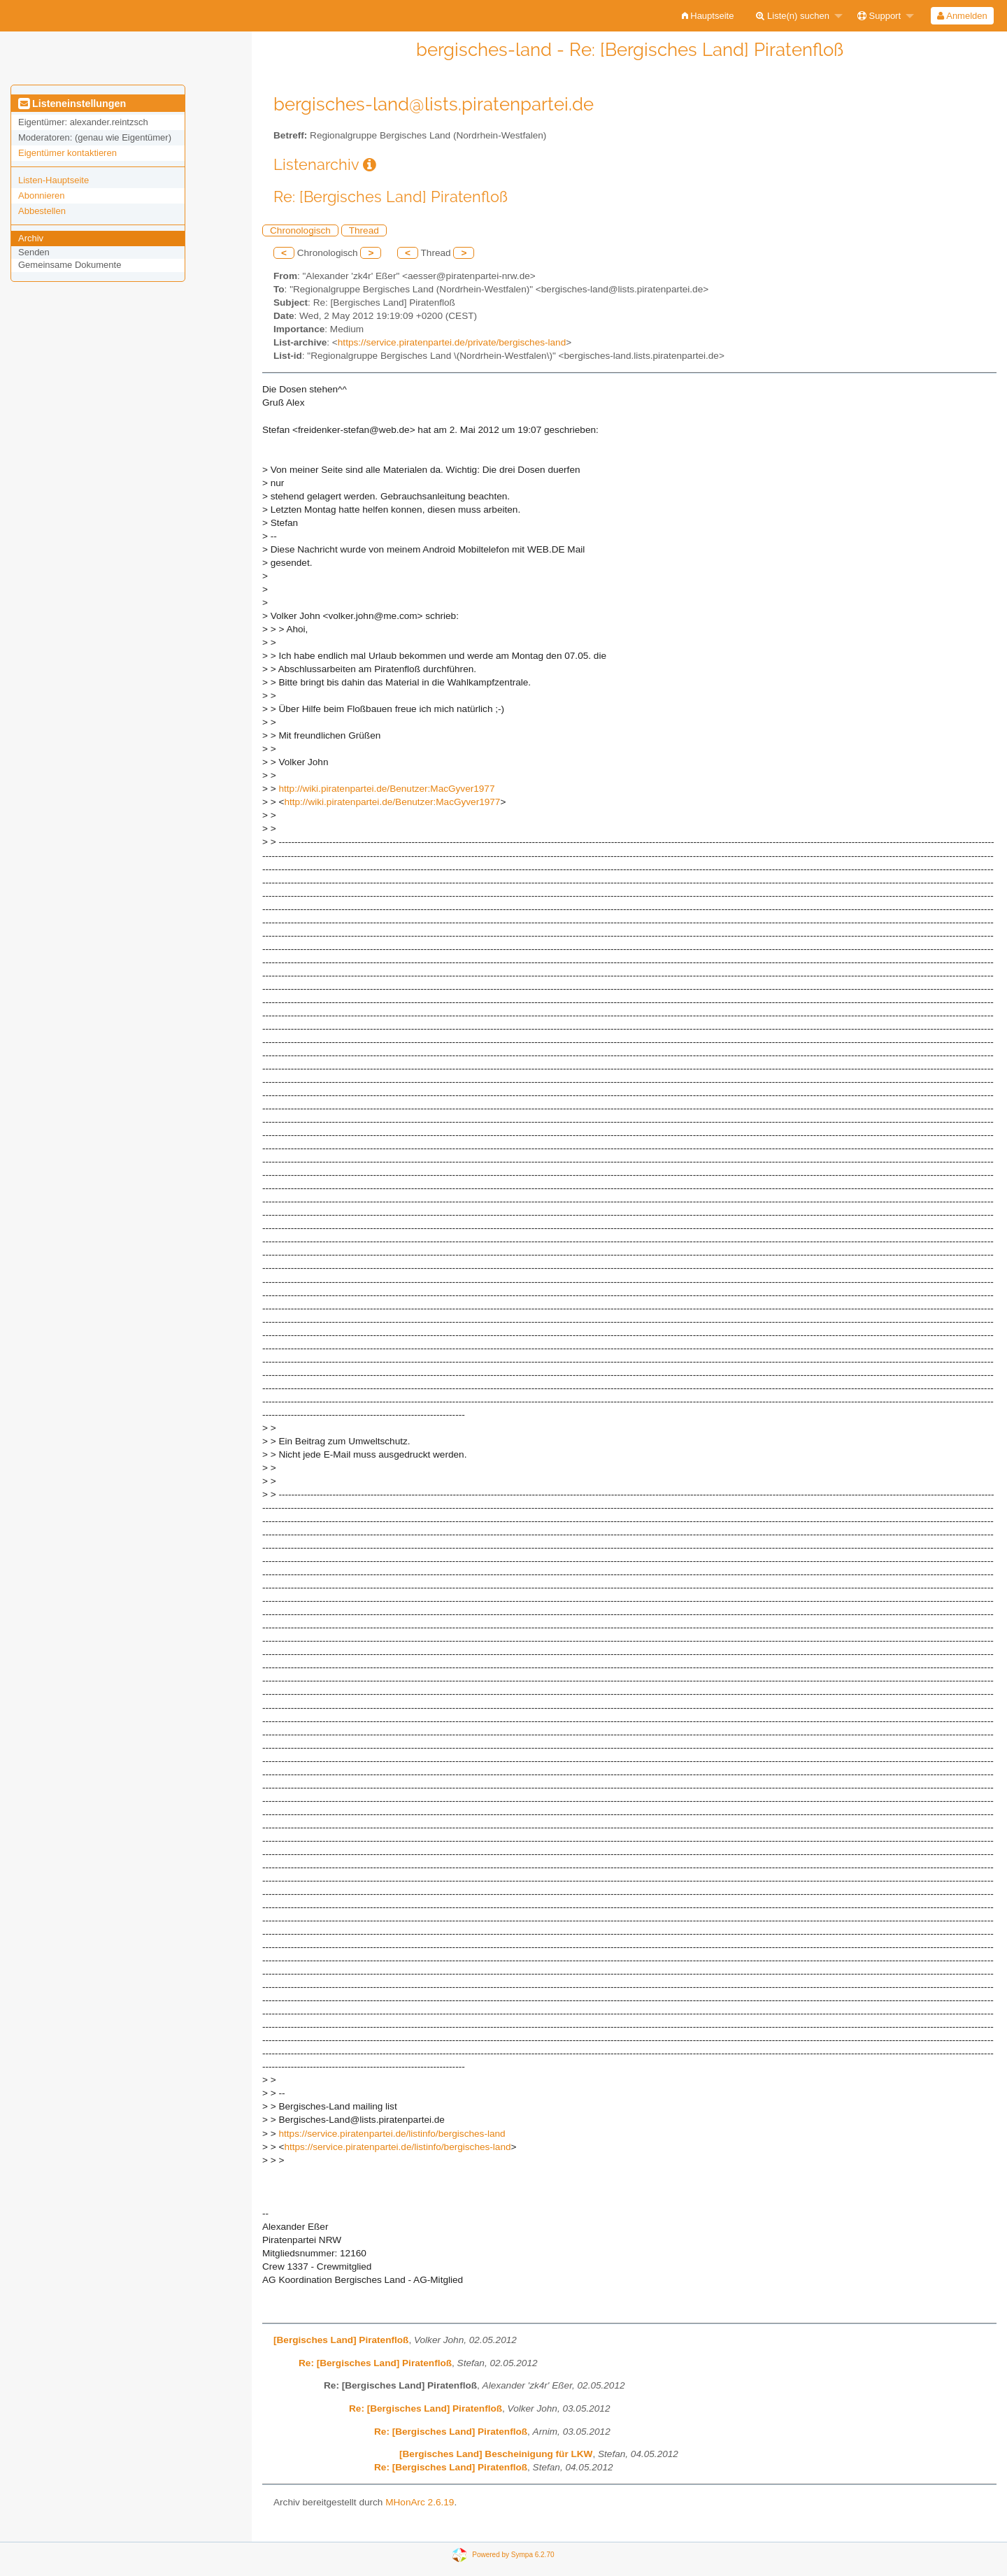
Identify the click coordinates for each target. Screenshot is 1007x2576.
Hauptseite (708, 15)
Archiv (30, 238)
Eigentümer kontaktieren (67, 153)
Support (879, 15)
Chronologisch (300, 230)
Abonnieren (41, 195)
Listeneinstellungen (72, 103)
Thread (364, 230)
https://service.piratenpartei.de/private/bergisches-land (452, 342)
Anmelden (962, 15)
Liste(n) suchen (792, 15)
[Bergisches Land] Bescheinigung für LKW (495, 2454)
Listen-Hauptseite (53, 180)
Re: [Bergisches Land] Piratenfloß (375, 2363)
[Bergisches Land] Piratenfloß (340, 2340)
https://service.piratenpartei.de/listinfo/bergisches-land (391, 2133)
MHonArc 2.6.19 (419, 2502)
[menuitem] (708, 15)
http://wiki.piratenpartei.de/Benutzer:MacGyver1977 (386, 788)
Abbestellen (42, 211)
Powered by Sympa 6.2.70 (513, 2554)
